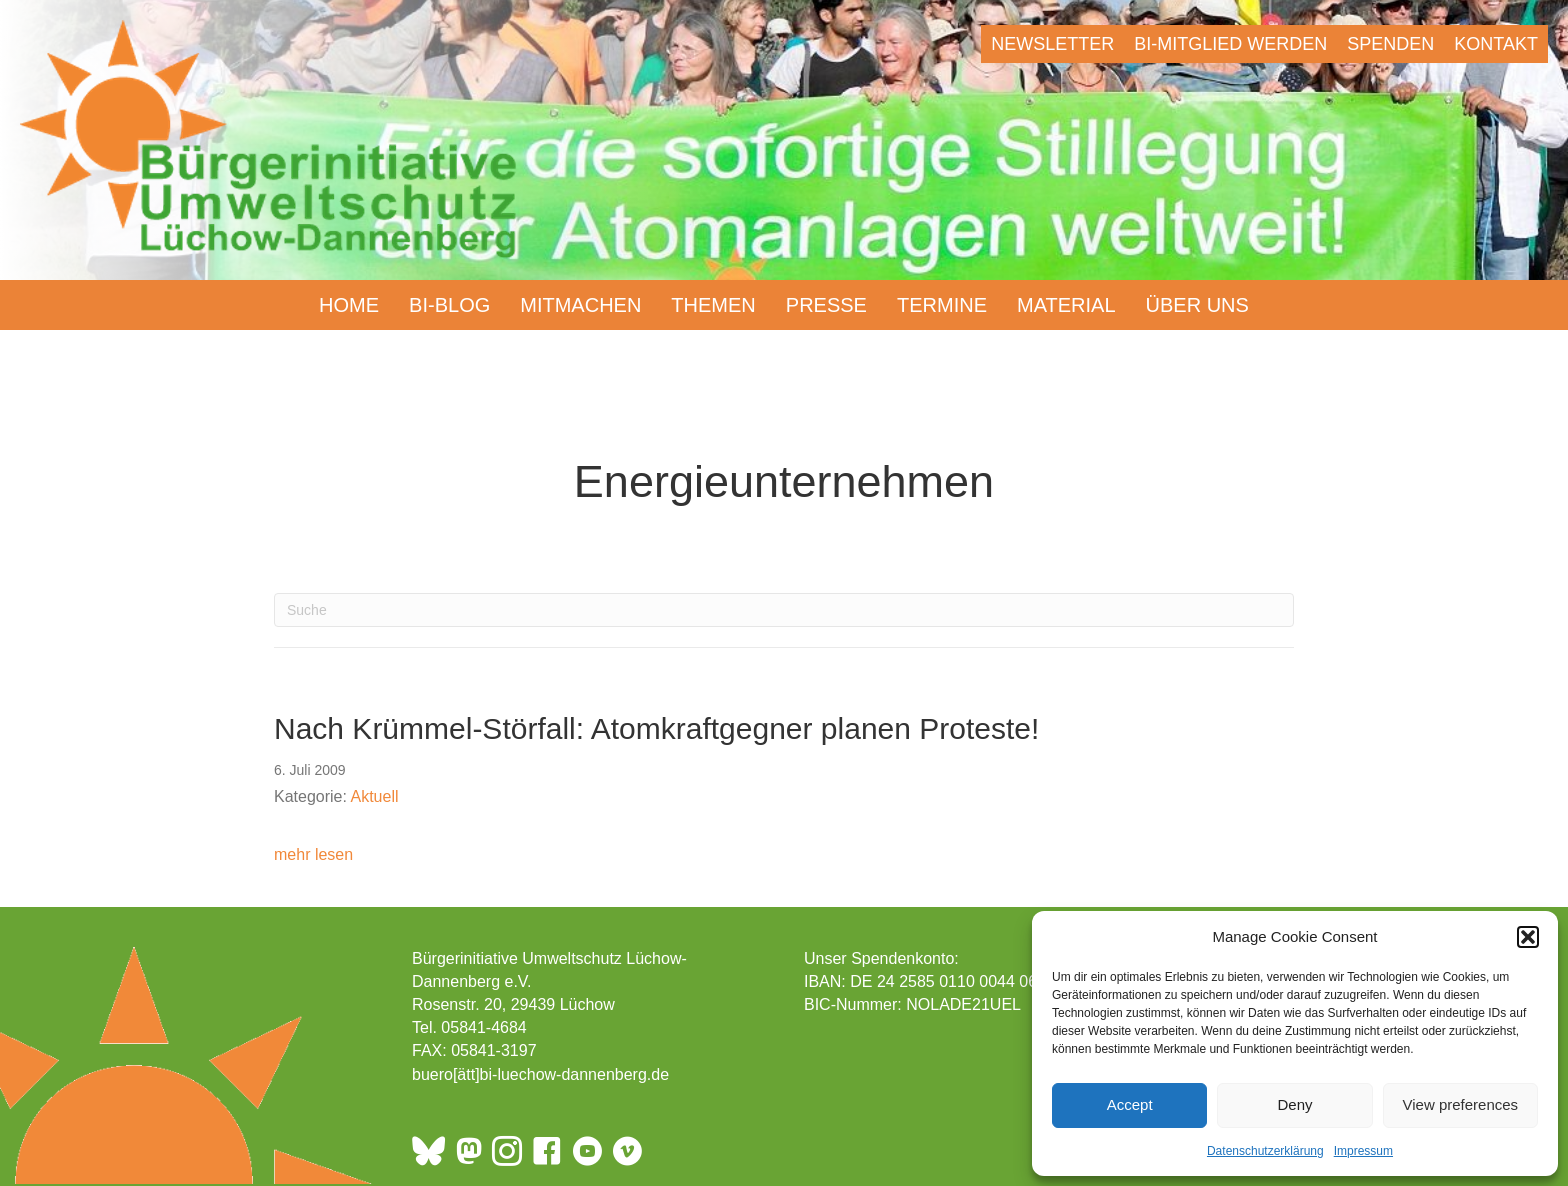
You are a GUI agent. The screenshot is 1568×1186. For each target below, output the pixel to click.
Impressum (1363, 1151)
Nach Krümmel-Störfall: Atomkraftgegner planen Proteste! (656, 728)
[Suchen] (784, 610)
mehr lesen (313, 853)
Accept (1130, 1104)
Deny (1294, 1104)
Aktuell (375, 796)
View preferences (1461, 1104)
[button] (1528, 937)
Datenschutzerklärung (1265, 1151)
